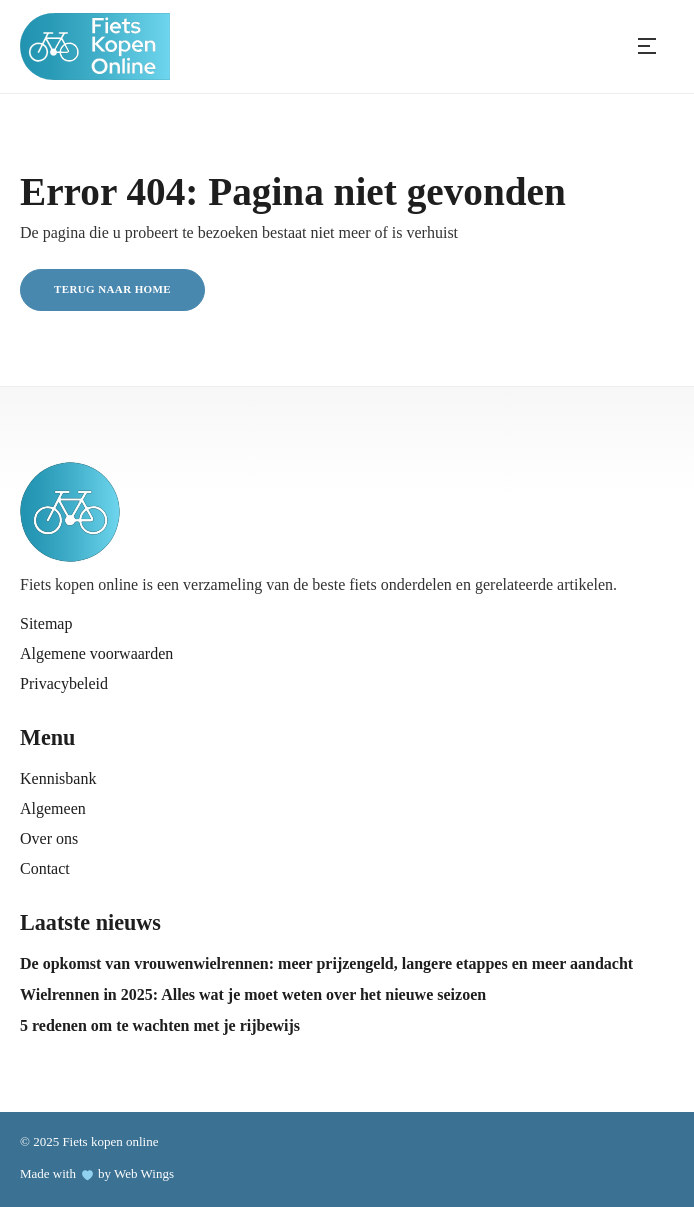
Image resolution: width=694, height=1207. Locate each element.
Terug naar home (112, 289)
